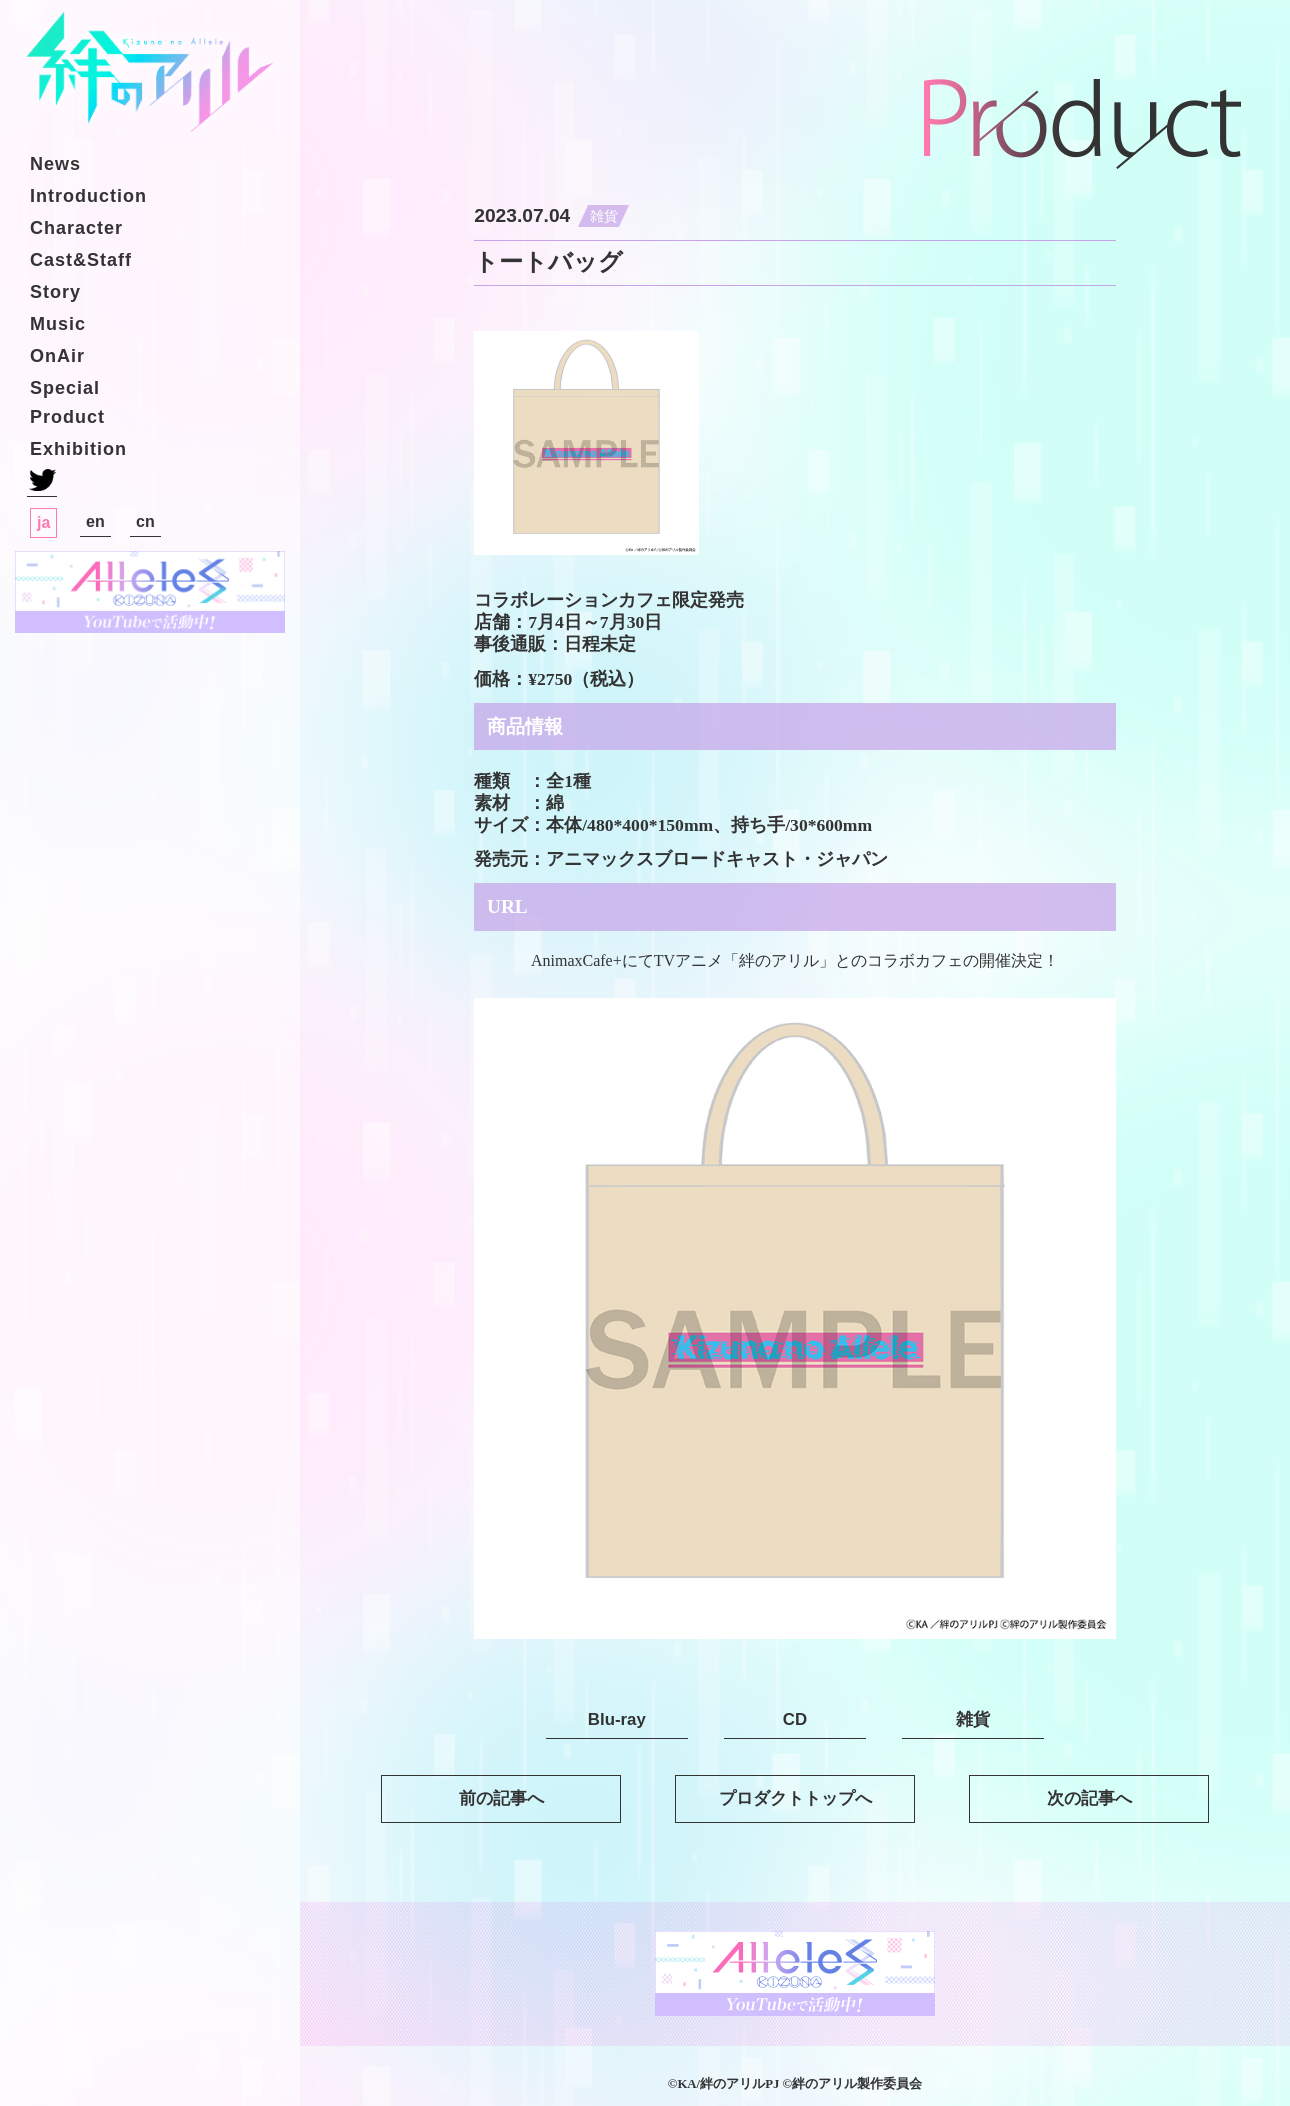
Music (58, 324)
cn (145, 521)
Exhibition (78, 449)
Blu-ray (617, 1719)
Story (55, 292)
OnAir (57, 356)
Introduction (88, 196)
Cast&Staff (81, 260)
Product (67, 417)
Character (76, 228)
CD (795, 1719)
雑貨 (604, 216)
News (55, 164)
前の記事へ (501, 1798)
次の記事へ (1089, 1798)
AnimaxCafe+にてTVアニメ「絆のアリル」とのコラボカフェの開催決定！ (795, 960)
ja (43, 522)
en (95, 521)
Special (65, 388)
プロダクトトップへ (795, 1798)
